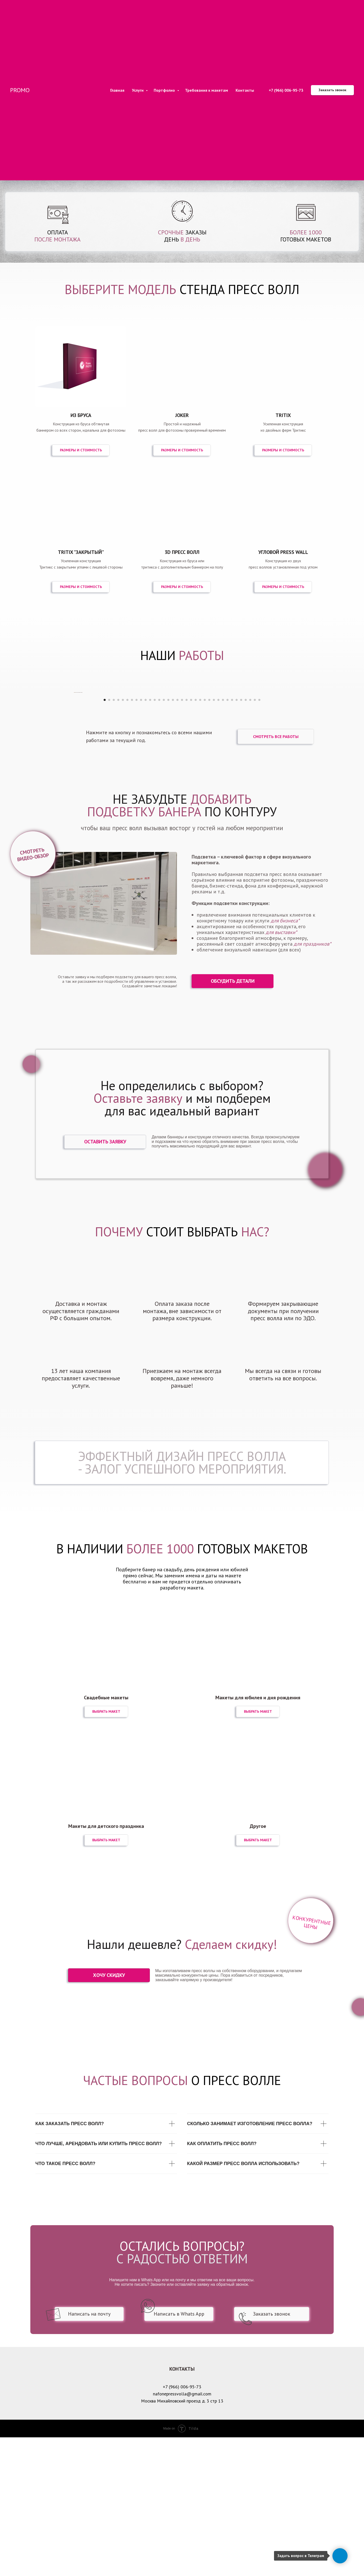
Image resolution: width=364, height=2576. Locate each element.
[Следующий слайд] (291, 762)
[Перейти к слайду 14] (164, 839)
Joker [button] (182, 415)
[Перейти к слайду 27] (223, 839)
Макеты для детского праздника (106, 1964)
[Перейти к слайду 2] (109, 839)
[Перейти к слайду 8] (136, 839)
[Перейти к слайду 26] (218, 839)
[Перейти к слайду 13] (159, 839)
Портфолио (165, 77)
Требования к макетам (206, 77)
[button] (332, 77)
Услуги (138, 77)
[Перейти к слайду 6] (127, 839)
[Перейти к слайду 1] (105, 839)
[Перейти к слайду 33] (250, 839)
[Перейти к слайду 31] (241, 839)
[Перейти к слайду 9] (141, 839)
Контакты (245, 77)
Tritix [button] (283, 415)
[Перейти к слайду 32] (246, 839)
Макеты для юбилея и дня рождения (257, 1836)
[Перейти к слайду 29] (232, 839)
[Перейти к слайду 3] (114, 839)
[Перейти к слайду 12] (155, 839)
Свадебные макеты (106, 1836)
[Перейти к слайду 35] (259, 839)
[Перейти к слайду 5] (123, 839)
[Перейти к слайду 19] (187, 839)
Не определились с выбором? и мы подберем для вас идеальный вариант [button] (182, 1237)
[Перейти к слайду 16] (173, 839)
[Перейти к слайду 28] (227, 839)
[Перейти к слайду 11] (150, 839)
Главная (117, 77)
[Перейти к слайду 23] (205, 839)
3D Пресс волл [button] (182, 552)
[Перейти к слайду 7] (132, 839)
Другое (258, 1964)
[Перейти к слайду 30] (237, 839)
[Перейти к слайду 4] (118, 839)
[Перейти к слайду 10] (146, 839)
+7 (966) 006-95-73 (286, 77)
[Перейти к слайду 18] (182, 839)
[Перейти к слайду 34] (255, 839)
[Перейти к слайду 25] (214, 839)
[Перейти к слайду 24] (209, 839)
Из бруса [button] (81, 415)
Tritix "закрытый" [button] (81, 552)
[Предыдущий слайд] (73, 762)
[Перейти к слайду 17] (177, 839)
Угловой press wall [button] (283, 552)
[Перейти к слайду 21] (196, 839)
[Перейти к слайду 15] (168, 839)
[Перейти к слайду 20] (191, 839)
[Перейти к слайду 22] (200, 839)
